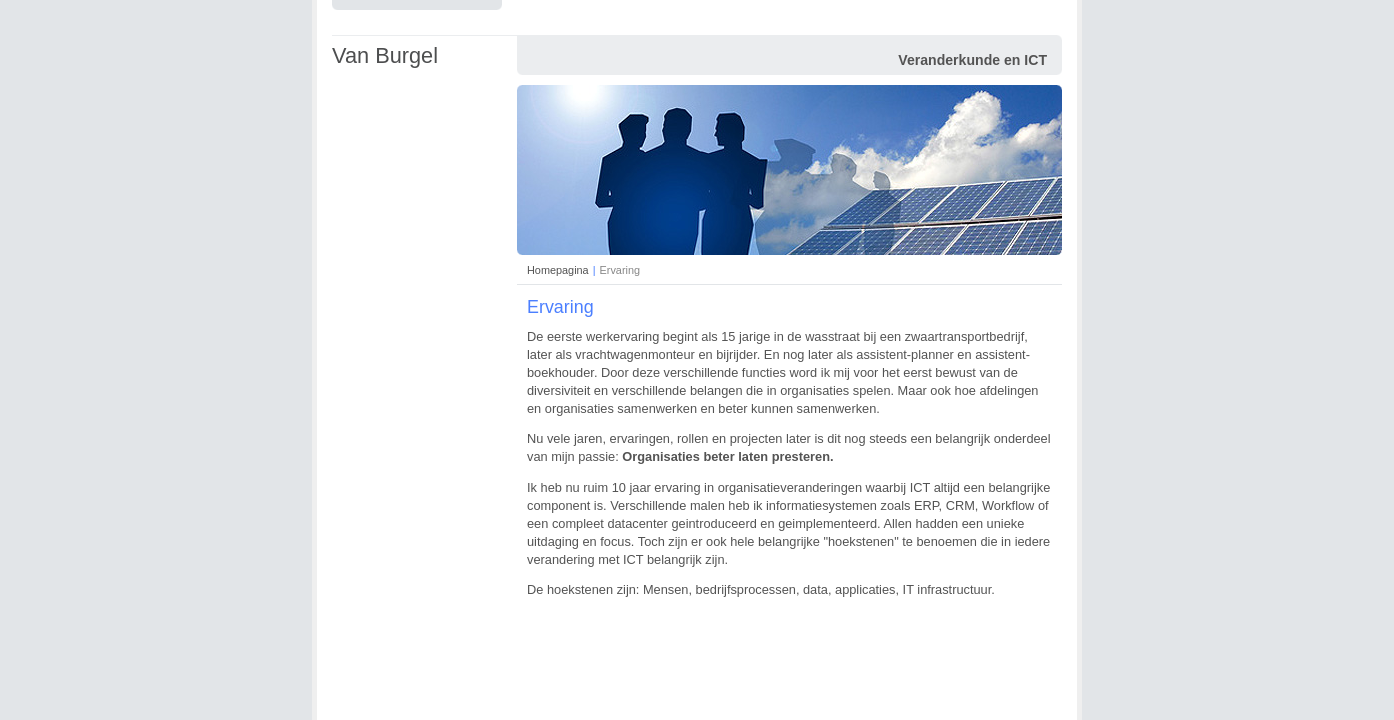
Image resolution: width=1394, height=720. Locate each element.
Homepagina (558, 270)
